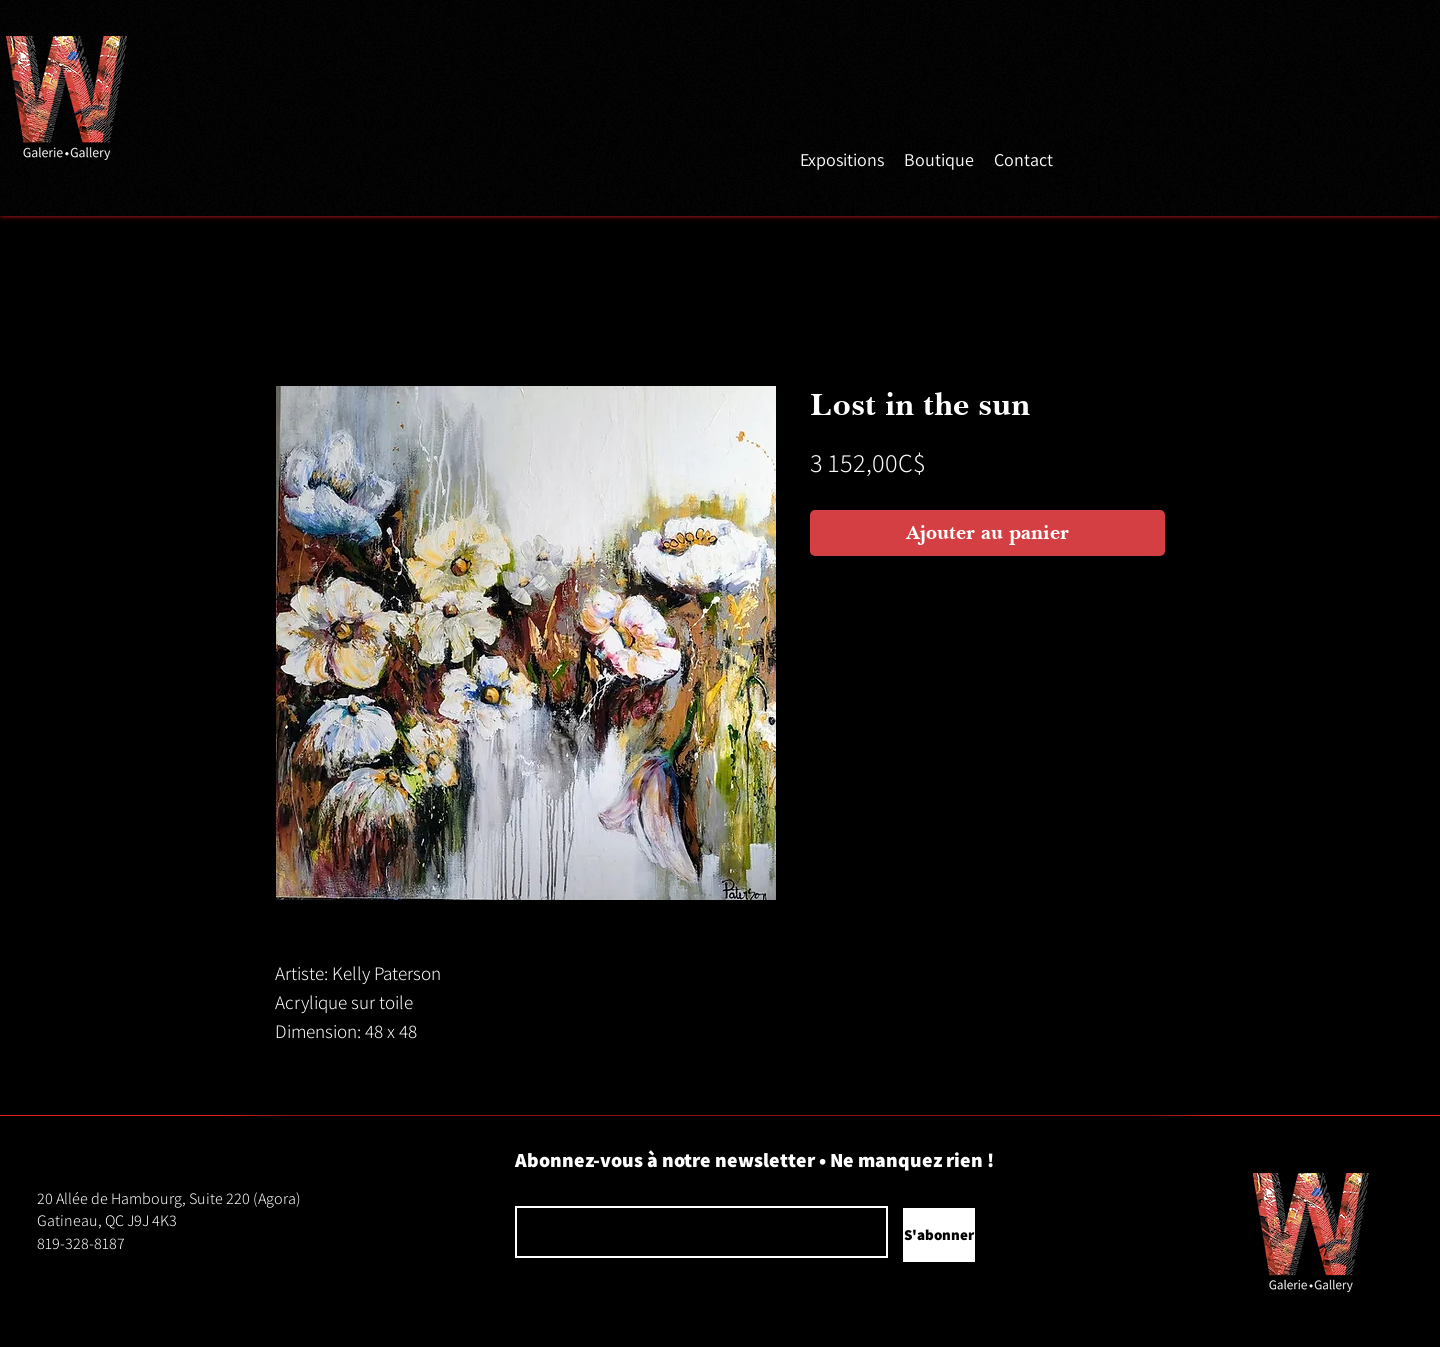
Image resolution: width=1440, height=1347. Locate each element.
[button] (842, 158)
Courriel (534, 1191)
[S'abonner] (939, 1235)
